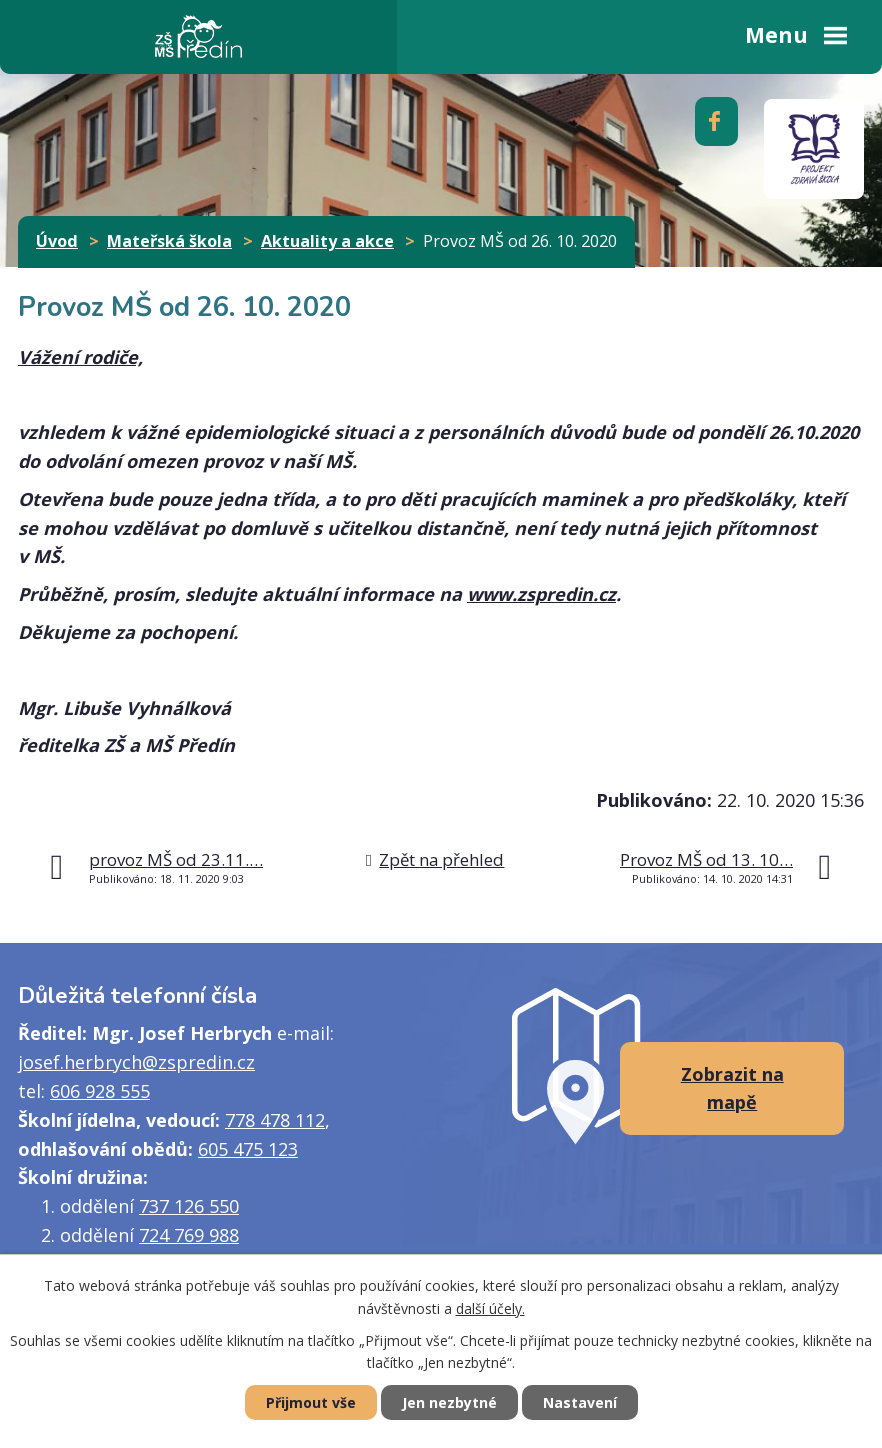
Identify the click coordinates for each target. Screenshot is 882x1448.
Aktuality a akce (327, 241)
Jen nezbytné (449, 1402)
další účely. (490, 1308)
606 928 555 (100, 1091)
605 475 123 (248, 1149)
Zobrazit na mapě (732, 1088)
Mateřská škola (169, 241)
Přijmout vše (311, 1402)
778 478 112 (275, 1120)
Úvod (57, 241)
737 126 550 (189, 1206)
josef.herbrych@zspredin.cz (136, 1062)
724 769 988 (189, 1235)
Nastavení (580, 1402)
